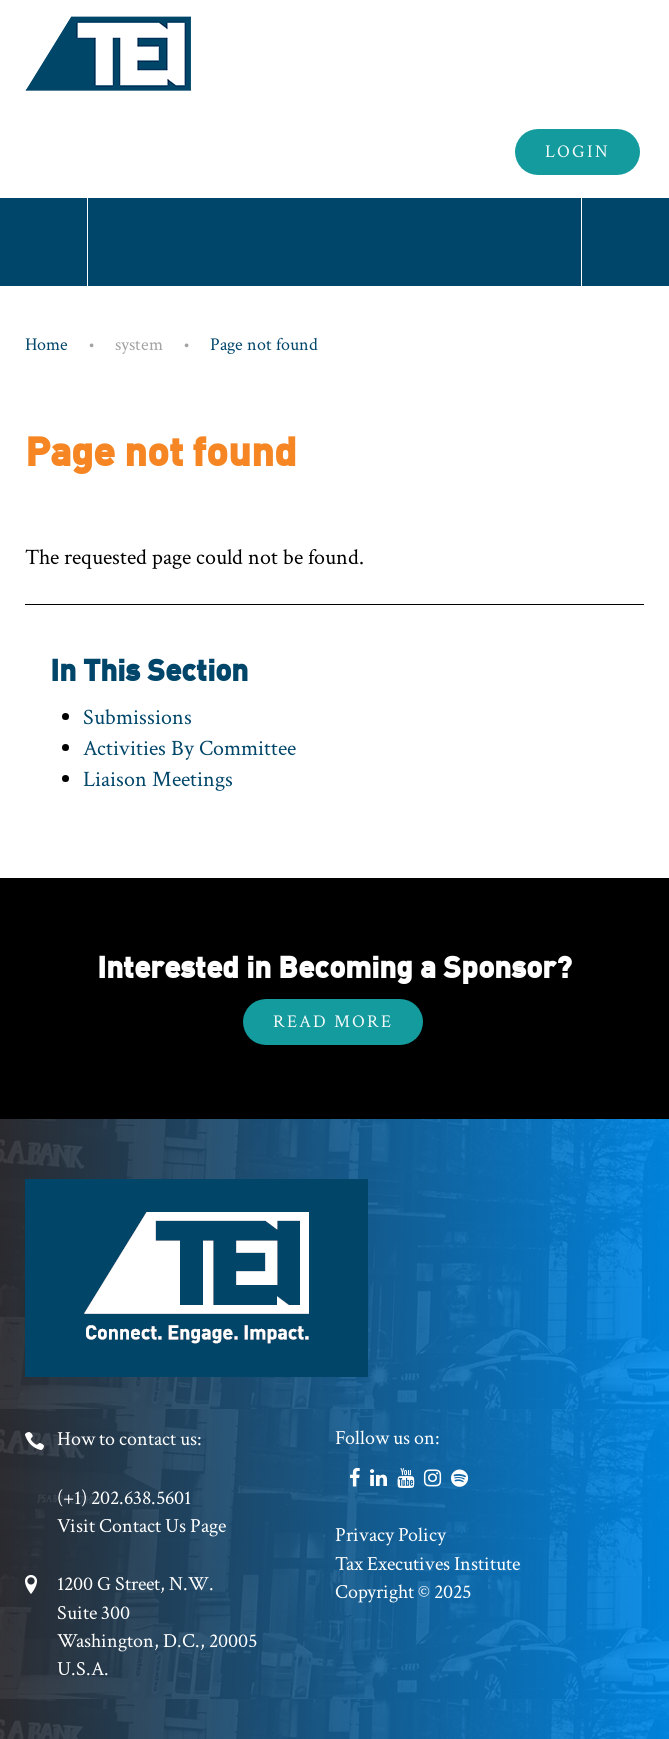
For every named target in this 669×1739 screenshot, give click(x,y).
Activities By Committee (189, 748)
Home (46, 344)
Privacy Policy (390, 1535)
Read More (333, 1021)
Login (577, 151)
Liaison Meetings (158, 779)
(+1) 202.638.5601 (124, 1498)
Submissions (137, 717)
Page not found (264, 344)
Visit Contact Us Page (141, 1526)
